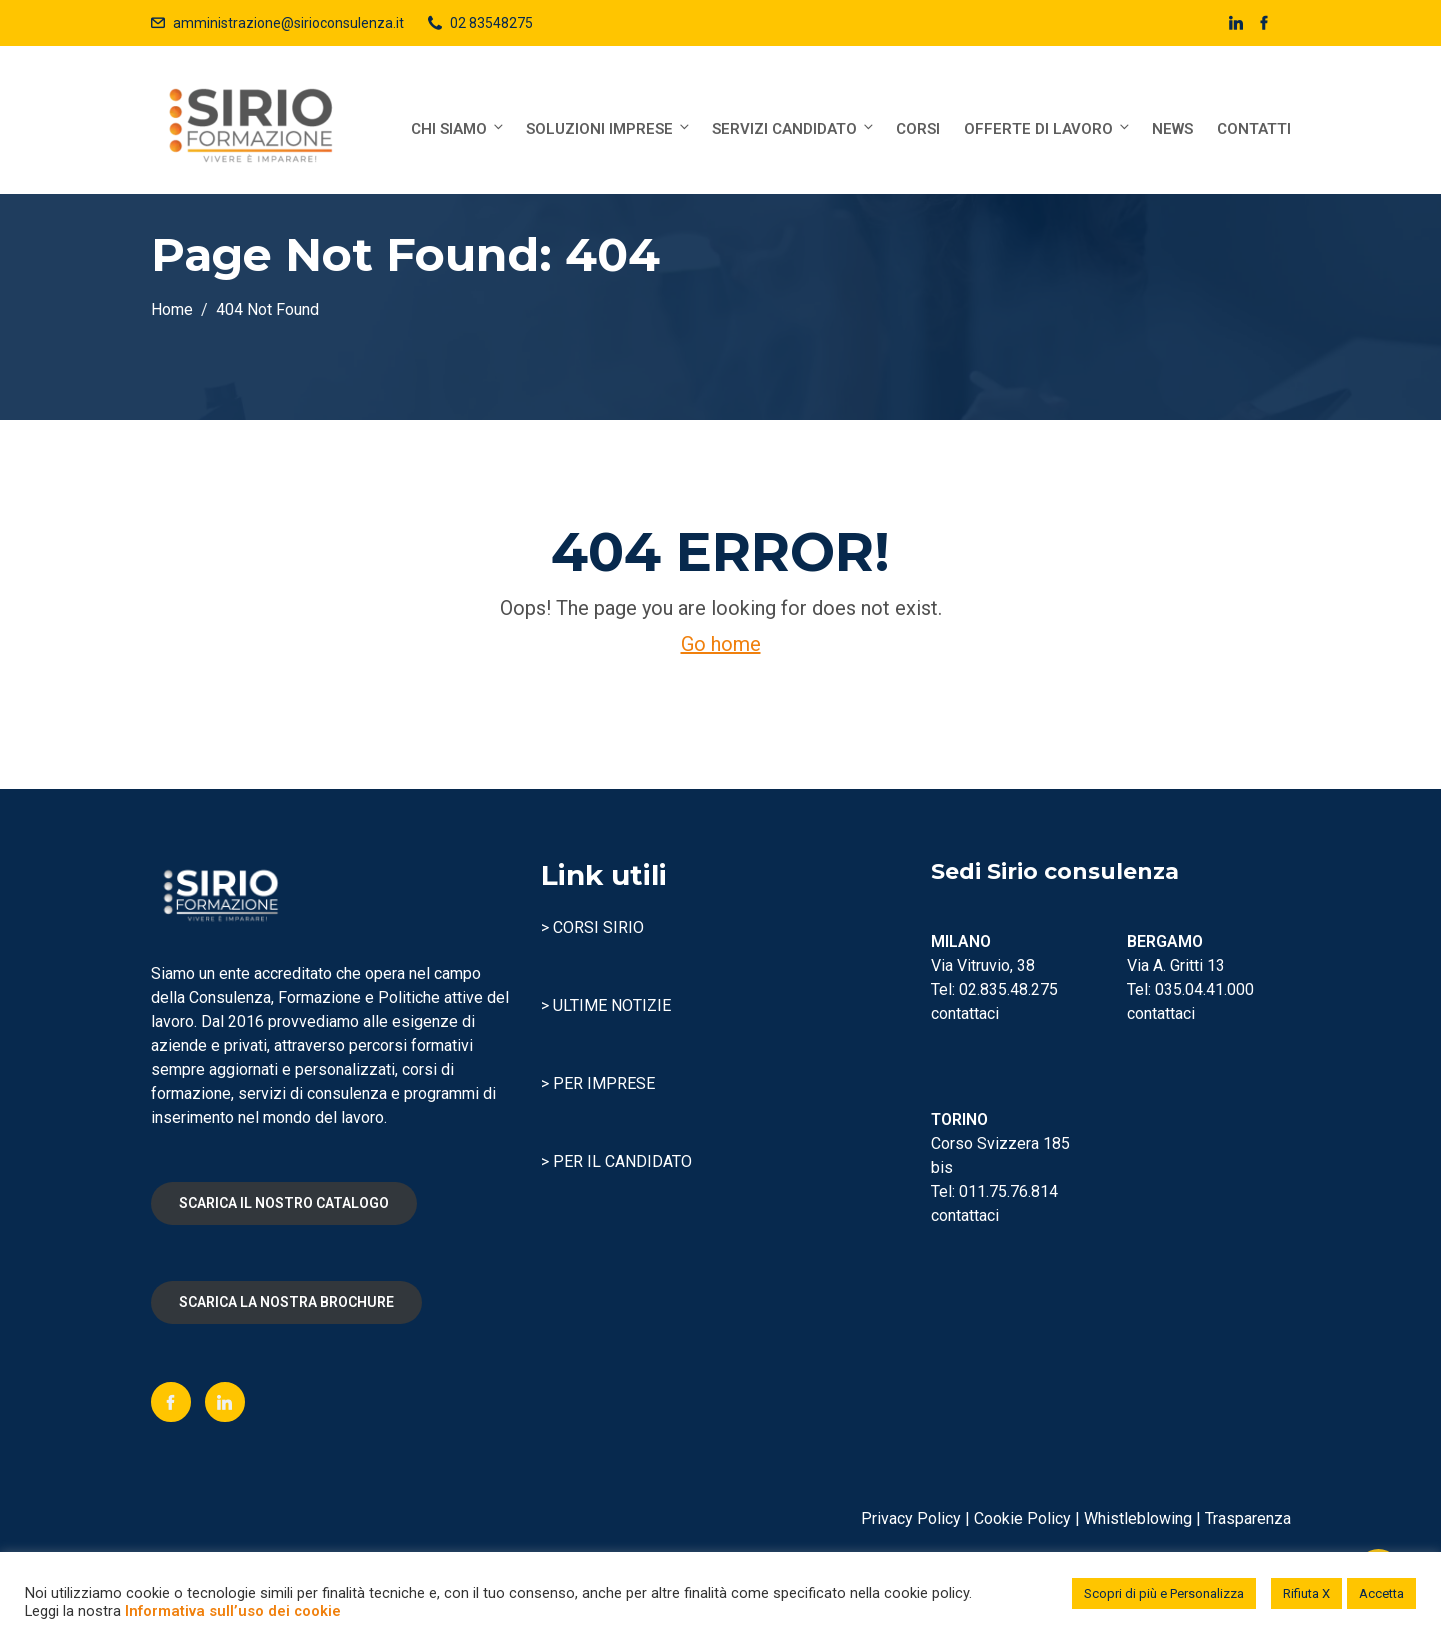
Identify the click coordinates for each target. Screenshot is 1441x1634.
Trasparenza (1248, 1518)
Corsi (918, 129)
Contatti (1254, 129)
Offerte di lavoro (1048, 128)
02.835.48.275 (1008, 989)
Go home (721, 644)
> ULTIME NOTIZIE (606, 1005)
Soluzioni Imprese (609, 128)
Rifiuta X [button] (1306, 1593)
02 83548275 (491, 23)
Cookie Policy (1022, 1518)
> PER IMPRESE (598, 1083)
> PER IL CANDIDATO (616, 1161)
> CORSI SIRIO (592, 927)
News (1172, 129)
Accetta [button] (1381, 1593)
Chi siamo (458, 128)
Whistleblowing (1138, 1518)
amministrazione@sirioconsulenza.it (288, 23)
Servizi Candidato (794, 128)
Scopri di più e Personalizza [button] (1164, 1593)
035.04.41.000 (1204, 989)
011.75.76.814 (1008, 1191)
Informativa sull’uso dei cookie (233, 1611)
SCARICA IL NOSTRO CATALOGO (284, 1203)
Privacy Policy (911, 1518)
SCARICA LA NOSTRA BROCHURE (286, 1302)
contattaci (965, 1013)
